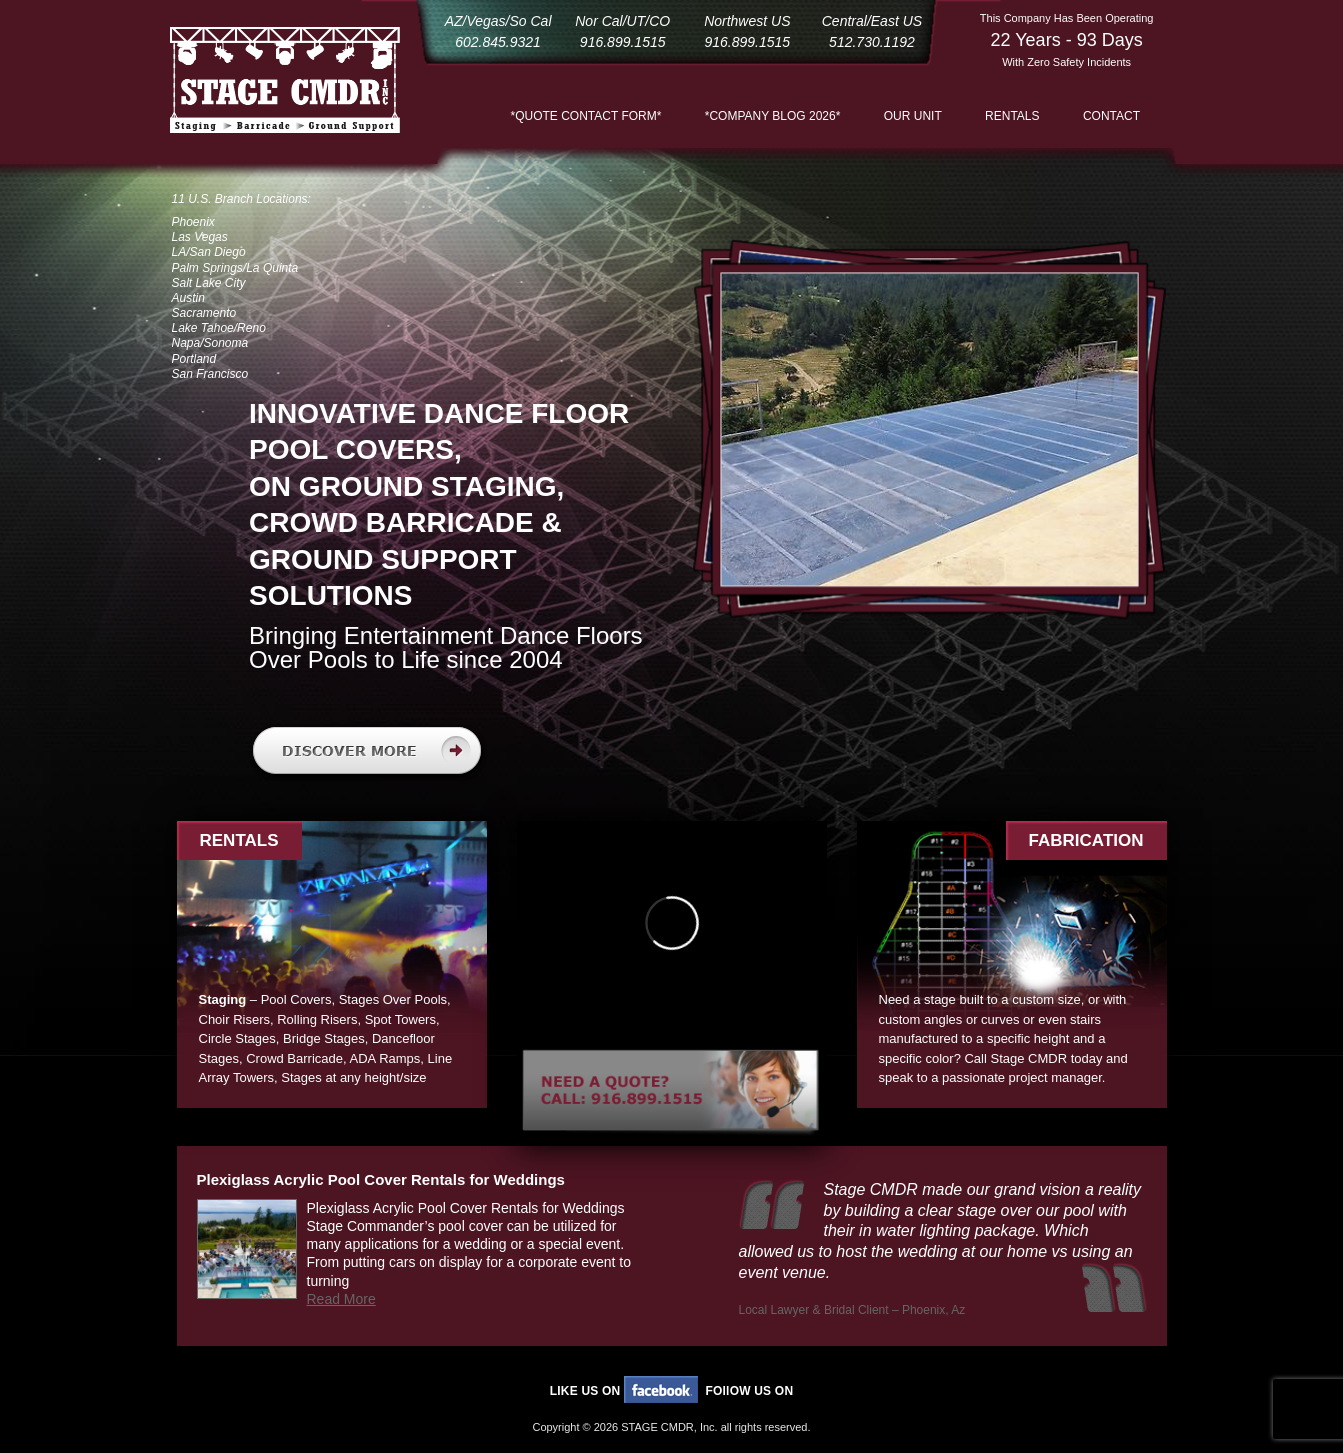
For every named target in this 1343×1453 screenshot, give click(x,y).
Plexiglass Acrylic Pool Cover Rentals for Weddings (381, 1179)
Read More (341, 1299)
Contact (1111, 116)
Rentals (1012, 116)
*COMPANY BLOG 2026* (773, 116)
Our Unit (913, 116)
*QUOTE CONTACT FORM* (586, 116)
